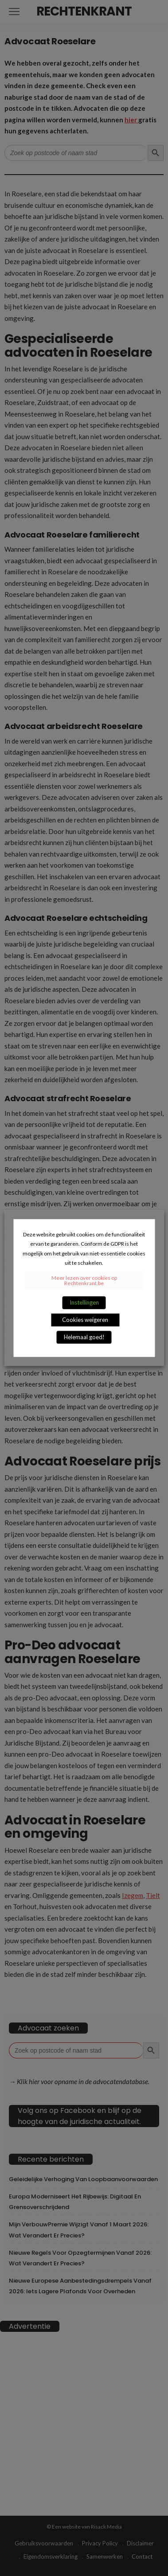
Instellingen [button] (84, 1302)
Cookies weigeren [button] (85, 1319)
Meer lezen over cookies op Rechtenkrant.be (84, 1280)
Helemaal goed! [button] (84, 1337)
